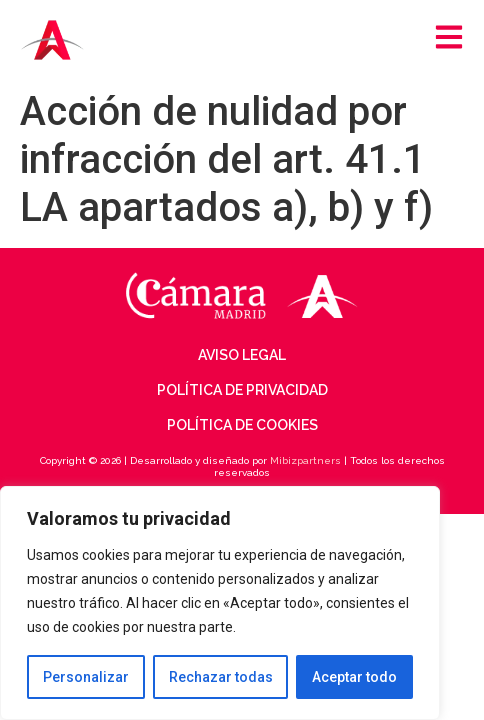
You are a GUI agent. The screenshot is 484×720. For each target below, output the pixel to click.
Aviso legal (242, 355)
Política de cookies (242, 425)
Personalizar (86, 677)
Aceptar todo (354, 677)
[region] (220, 603)
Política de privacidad (242, 390)
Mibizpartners (305, 460)
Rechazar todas (221, 677)
